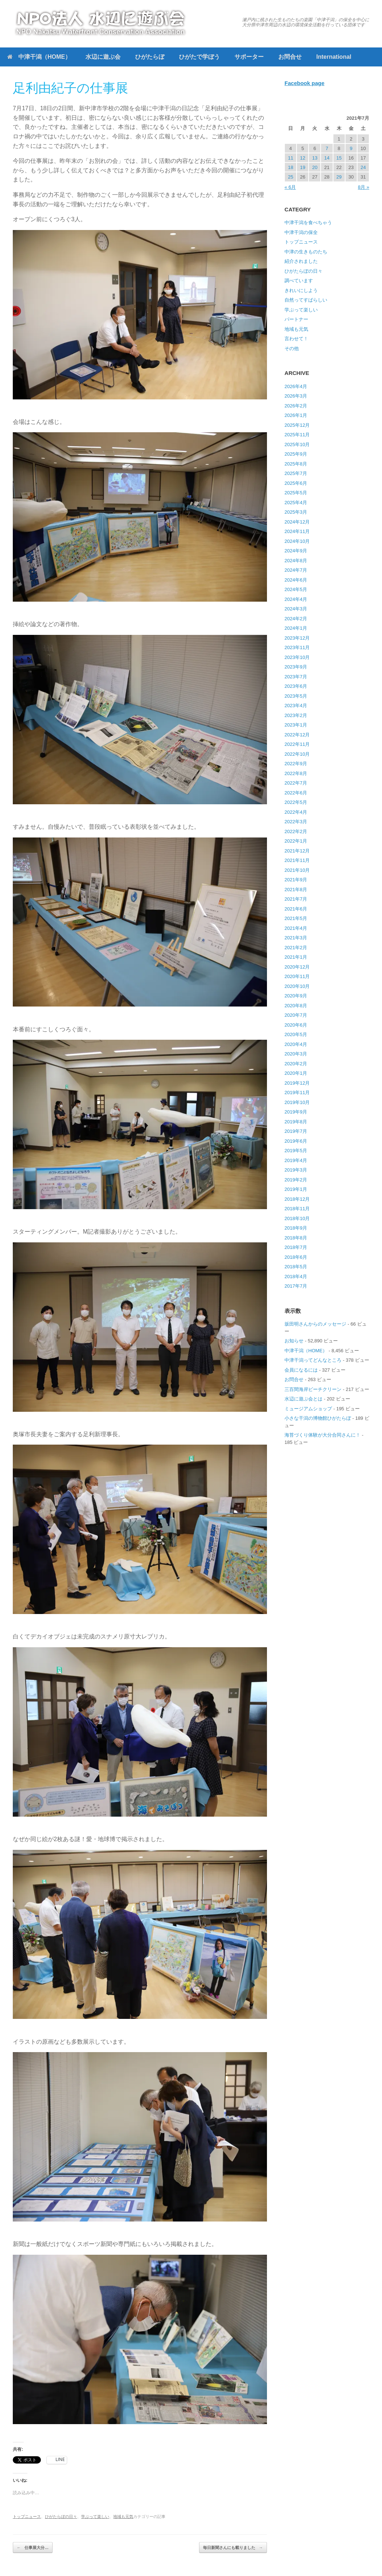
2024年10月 (297, 541)
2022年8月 (295, 773)
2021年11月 (297, 860)
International (333, 57)
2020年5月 (295, 1034)
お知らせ (293, 1340)
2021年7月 (295, 899)
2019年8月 (295, 1121)
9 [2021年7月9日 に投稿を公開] (351, 148)
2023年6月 (295, 686)
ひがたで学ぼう (199, 57)
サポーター (249, 57)
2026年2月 (295, 406)
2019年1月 (295, 1189)
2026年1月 (295, 415)
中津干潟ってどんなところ (312, 1360)
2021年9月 (295, 879)
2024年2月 (295, 618)
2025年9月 (295, 454)
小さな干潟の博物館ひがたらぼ (317, 1418)
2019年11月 (297, 1092)
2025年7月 (295, 473)
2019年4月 (295, 1160)
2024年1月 (295, 628)
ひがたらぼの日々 (61, 2516)
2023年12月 (297, 638)
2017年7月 (295, 1286)
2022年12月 (297, 734)
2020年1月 (295, 1073)
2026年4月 (295, 386)
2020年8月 (295, 1005)
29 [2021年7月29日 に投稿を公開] (338, 177)
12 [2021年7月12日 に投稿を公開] (302, 158)
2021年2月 (295, 947)
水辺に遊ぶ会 (103, 57)
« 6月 (290, 187)
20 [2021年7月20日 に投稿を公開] (314, 167)
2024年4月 (295, 599)
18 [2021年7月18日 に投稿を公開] (290, 167)
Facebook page (304, 83)
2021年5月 (295, 918)
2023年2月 (295, 715)
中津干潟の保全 (301, 232)
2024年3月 (295, 609)
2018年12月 (297, 1199)
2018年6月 (295, 1257)
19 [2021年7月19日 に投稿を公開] (302, 167)
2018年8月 (295, 1238)
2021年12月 (297, 851)
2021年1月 (295, 957)
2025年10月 (297, 444)
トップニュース (27, 2516)
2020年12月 (297, 967)
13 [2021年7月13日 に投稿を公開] (314, 158)
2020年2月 (295, 1063)
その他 (291, 348)
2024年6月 (295, 580)
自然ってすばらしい (305, 300)
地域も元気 (123, 2516)
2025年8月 (295, 464)
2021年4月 (295, 928)
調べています (298, 280)
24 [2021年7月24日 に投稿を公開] (363, 167)
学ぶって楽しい (95, 2516)
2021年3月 (295, 937)
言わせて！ (296, 338)
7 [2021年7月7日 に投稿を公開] (326, 148)
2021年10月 (297, 870)
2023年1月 (295, 725)
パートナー (296, 319)
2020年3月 (295, 1054)
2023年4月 (295, 705)
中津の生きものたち (305, 251)
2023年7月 (295, 676)
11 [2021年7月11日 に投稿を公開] (290, 158)
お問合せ (290, 57)
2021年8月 (295, 889)
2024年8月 (295, 560)
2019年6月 (295, 1141)
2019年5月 (295, 1150)
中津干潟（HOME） (39, 57)
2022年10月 (297, 754)
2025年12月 (297, 425)
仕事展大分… (33, 2548)
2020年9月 (295, 995)
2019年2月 (295, 1179)
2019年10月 (297, 1102)
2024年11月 (297, 531)
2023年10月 (297, 657)
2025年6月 (295, 483)
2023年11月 (297, 647)
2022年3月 (295, 821)
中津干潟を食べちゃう (308, 222)
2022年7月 (295, 783)
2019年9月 (295, 1112)
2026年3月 (295, 396)
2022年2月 (295, 831)
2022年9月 (295, 763)
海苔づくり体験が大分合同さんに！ (322, 1435)
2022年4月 (295, 812)
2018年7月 (295, 1247)
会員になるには (301, 1370)
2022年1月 (295, 841)
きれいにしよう (301, 290)
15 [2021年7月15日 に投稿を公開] (338, 158)
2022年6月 (295, 793)
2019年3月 (295, 1170)
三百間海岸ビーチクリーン (312, 1389)
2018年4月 (295, 1276)
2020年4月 (295, 1044)
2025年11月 (297, 434)
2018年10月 (297, 1218)
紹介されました (301, 261)
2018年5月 (295, 1266)
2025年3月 (295, 512)
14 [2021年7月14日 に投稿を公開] (326, 158)
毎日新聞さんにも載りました (233, 2548)
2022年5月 (295, 802)
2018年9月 (295, 1228)
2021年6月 (295, 909)
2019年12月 (297, 1083)
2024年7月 (295, 570)
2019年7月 (295, 1131)
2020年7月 (295, 1015)
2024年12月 (297, 522)
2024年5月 (295, 589)
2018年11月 (297, 1208)
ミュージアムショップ (308, 1408)
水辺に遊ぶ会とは (303, 1399)
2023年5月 (295, 696)
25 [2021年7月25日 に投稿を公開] (290, 177)
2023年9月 (295, 667)
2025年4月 (295, 502)
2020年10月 (297, 986)
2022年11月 (297, 744)
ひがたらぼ (149, 57)
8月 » (363, 187)
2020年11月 (297, 976)
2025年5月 (295, 492)
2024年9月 (295, 550)
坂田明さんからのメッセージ (315, 1324)
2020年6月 (295, 1025)
